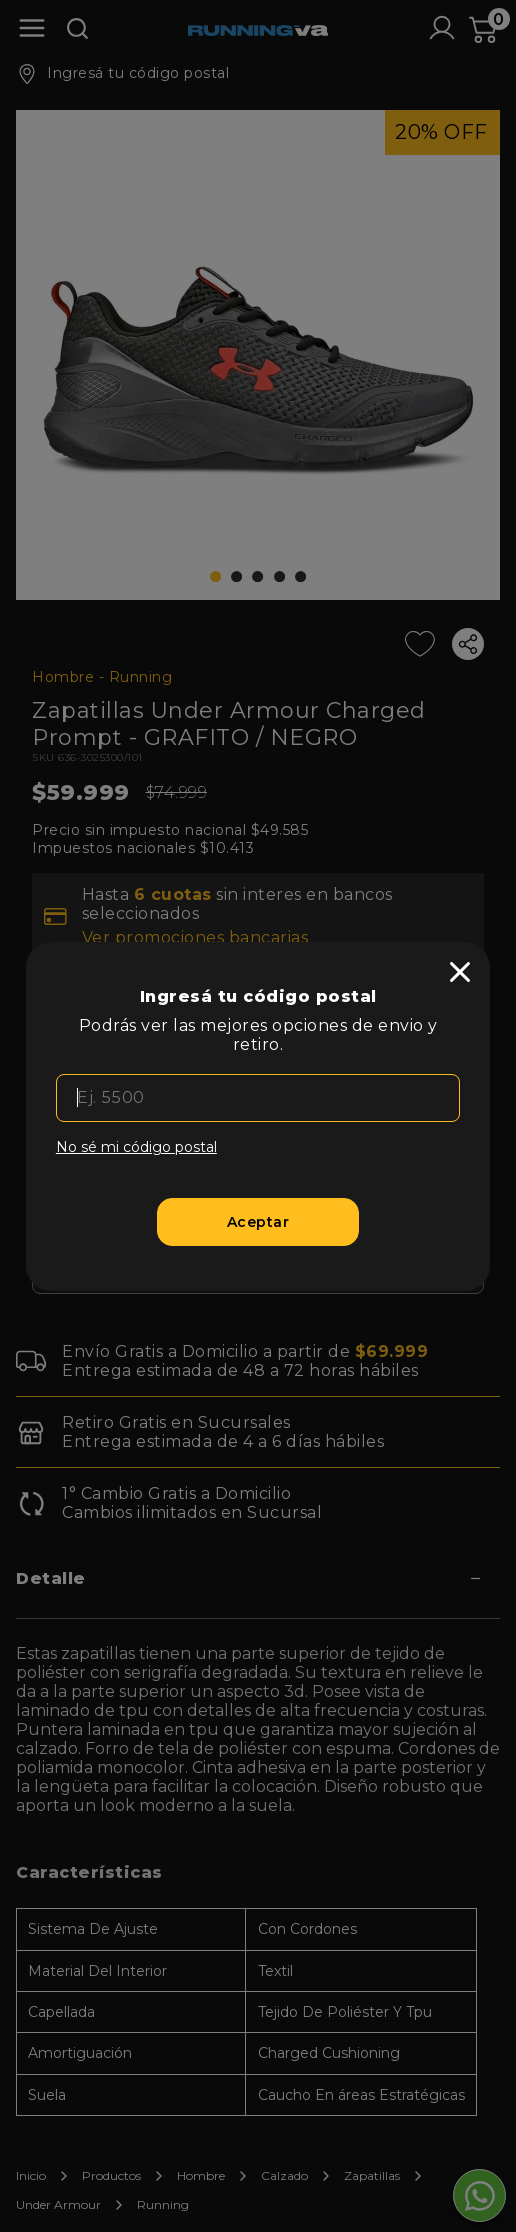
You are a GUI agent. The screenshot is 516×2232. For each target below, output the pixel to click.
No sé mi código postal (136, 1147)
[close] (460, 972)
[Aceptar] (258, 1222)
